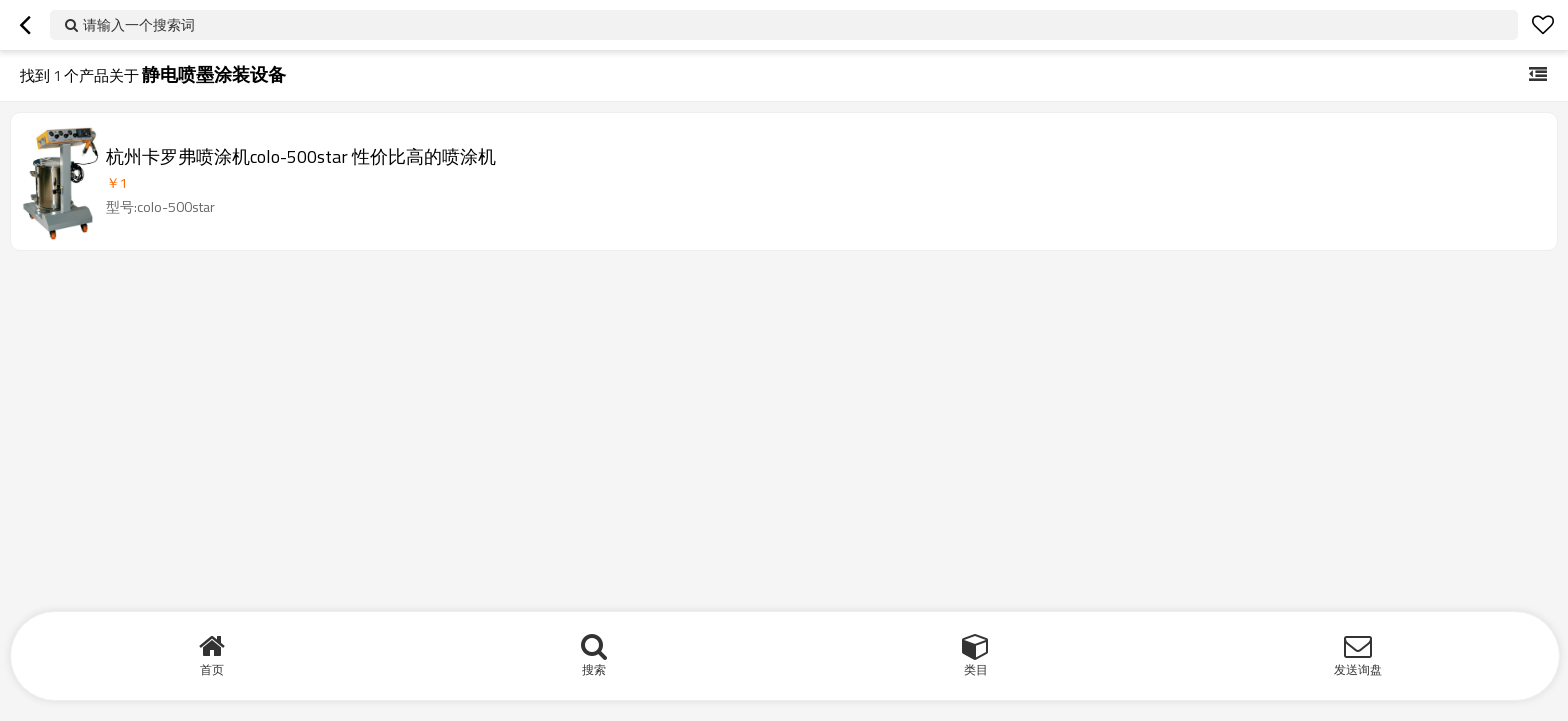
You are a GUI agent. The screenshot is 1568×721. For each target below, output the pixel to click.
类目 (976, 669)
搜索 (594, 669)
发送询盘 (1358, 669)
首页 (212, 669)
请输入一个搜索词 (139, 24)
